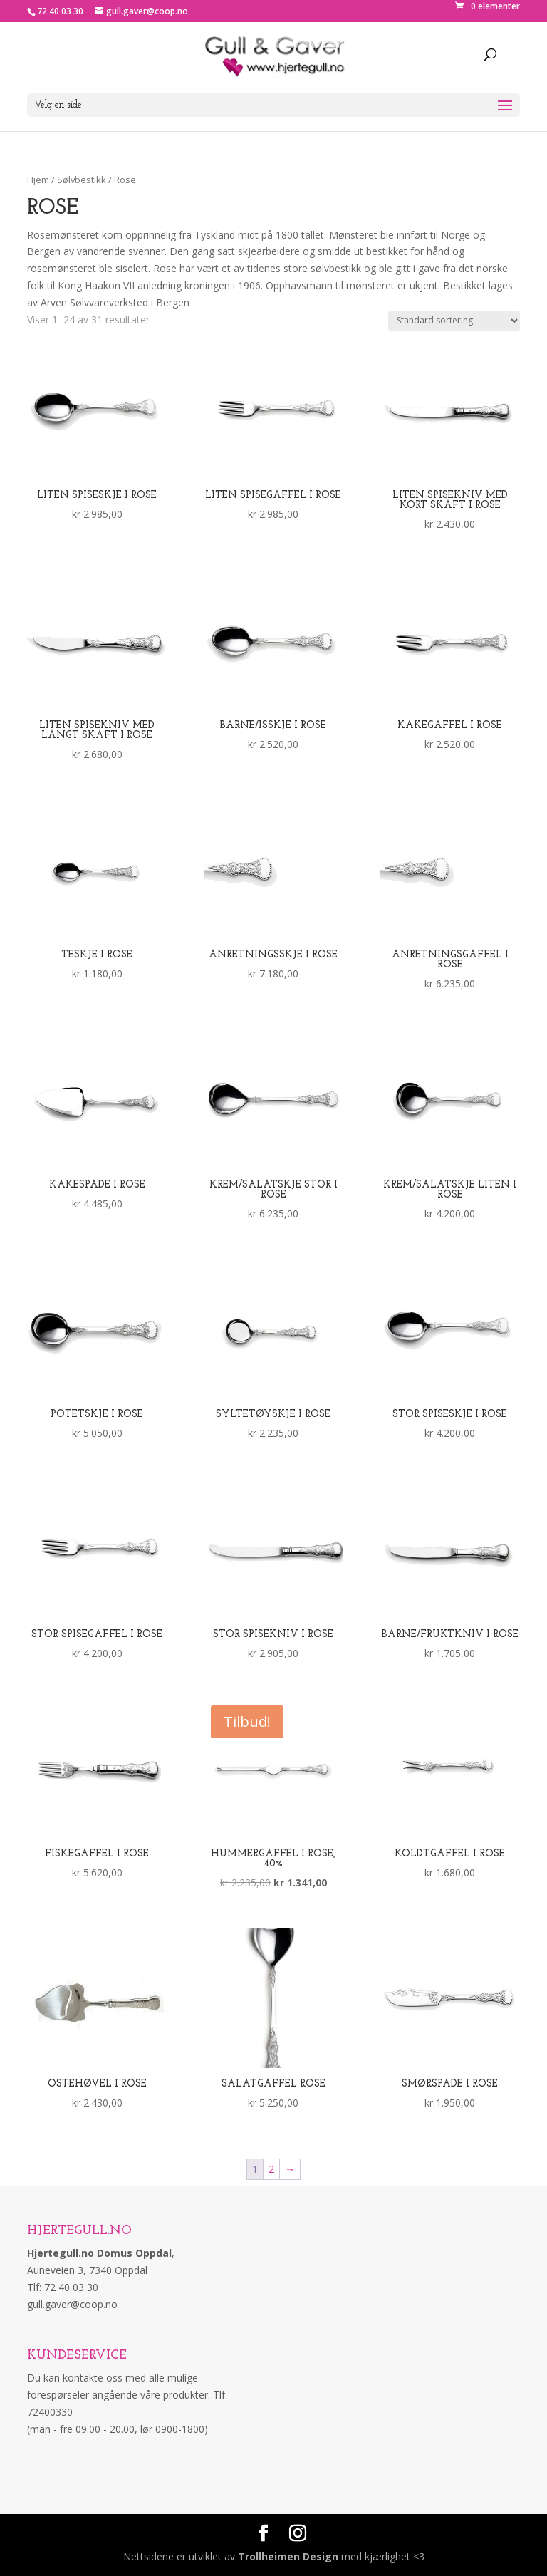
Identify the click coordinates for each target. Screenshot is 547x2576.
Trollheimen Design (288, 2556)
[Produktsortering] (454, 321)
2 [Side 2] (271, 2169)
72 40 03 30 (60, 11)
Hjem (38, 179)
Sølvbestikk (81, 179)
